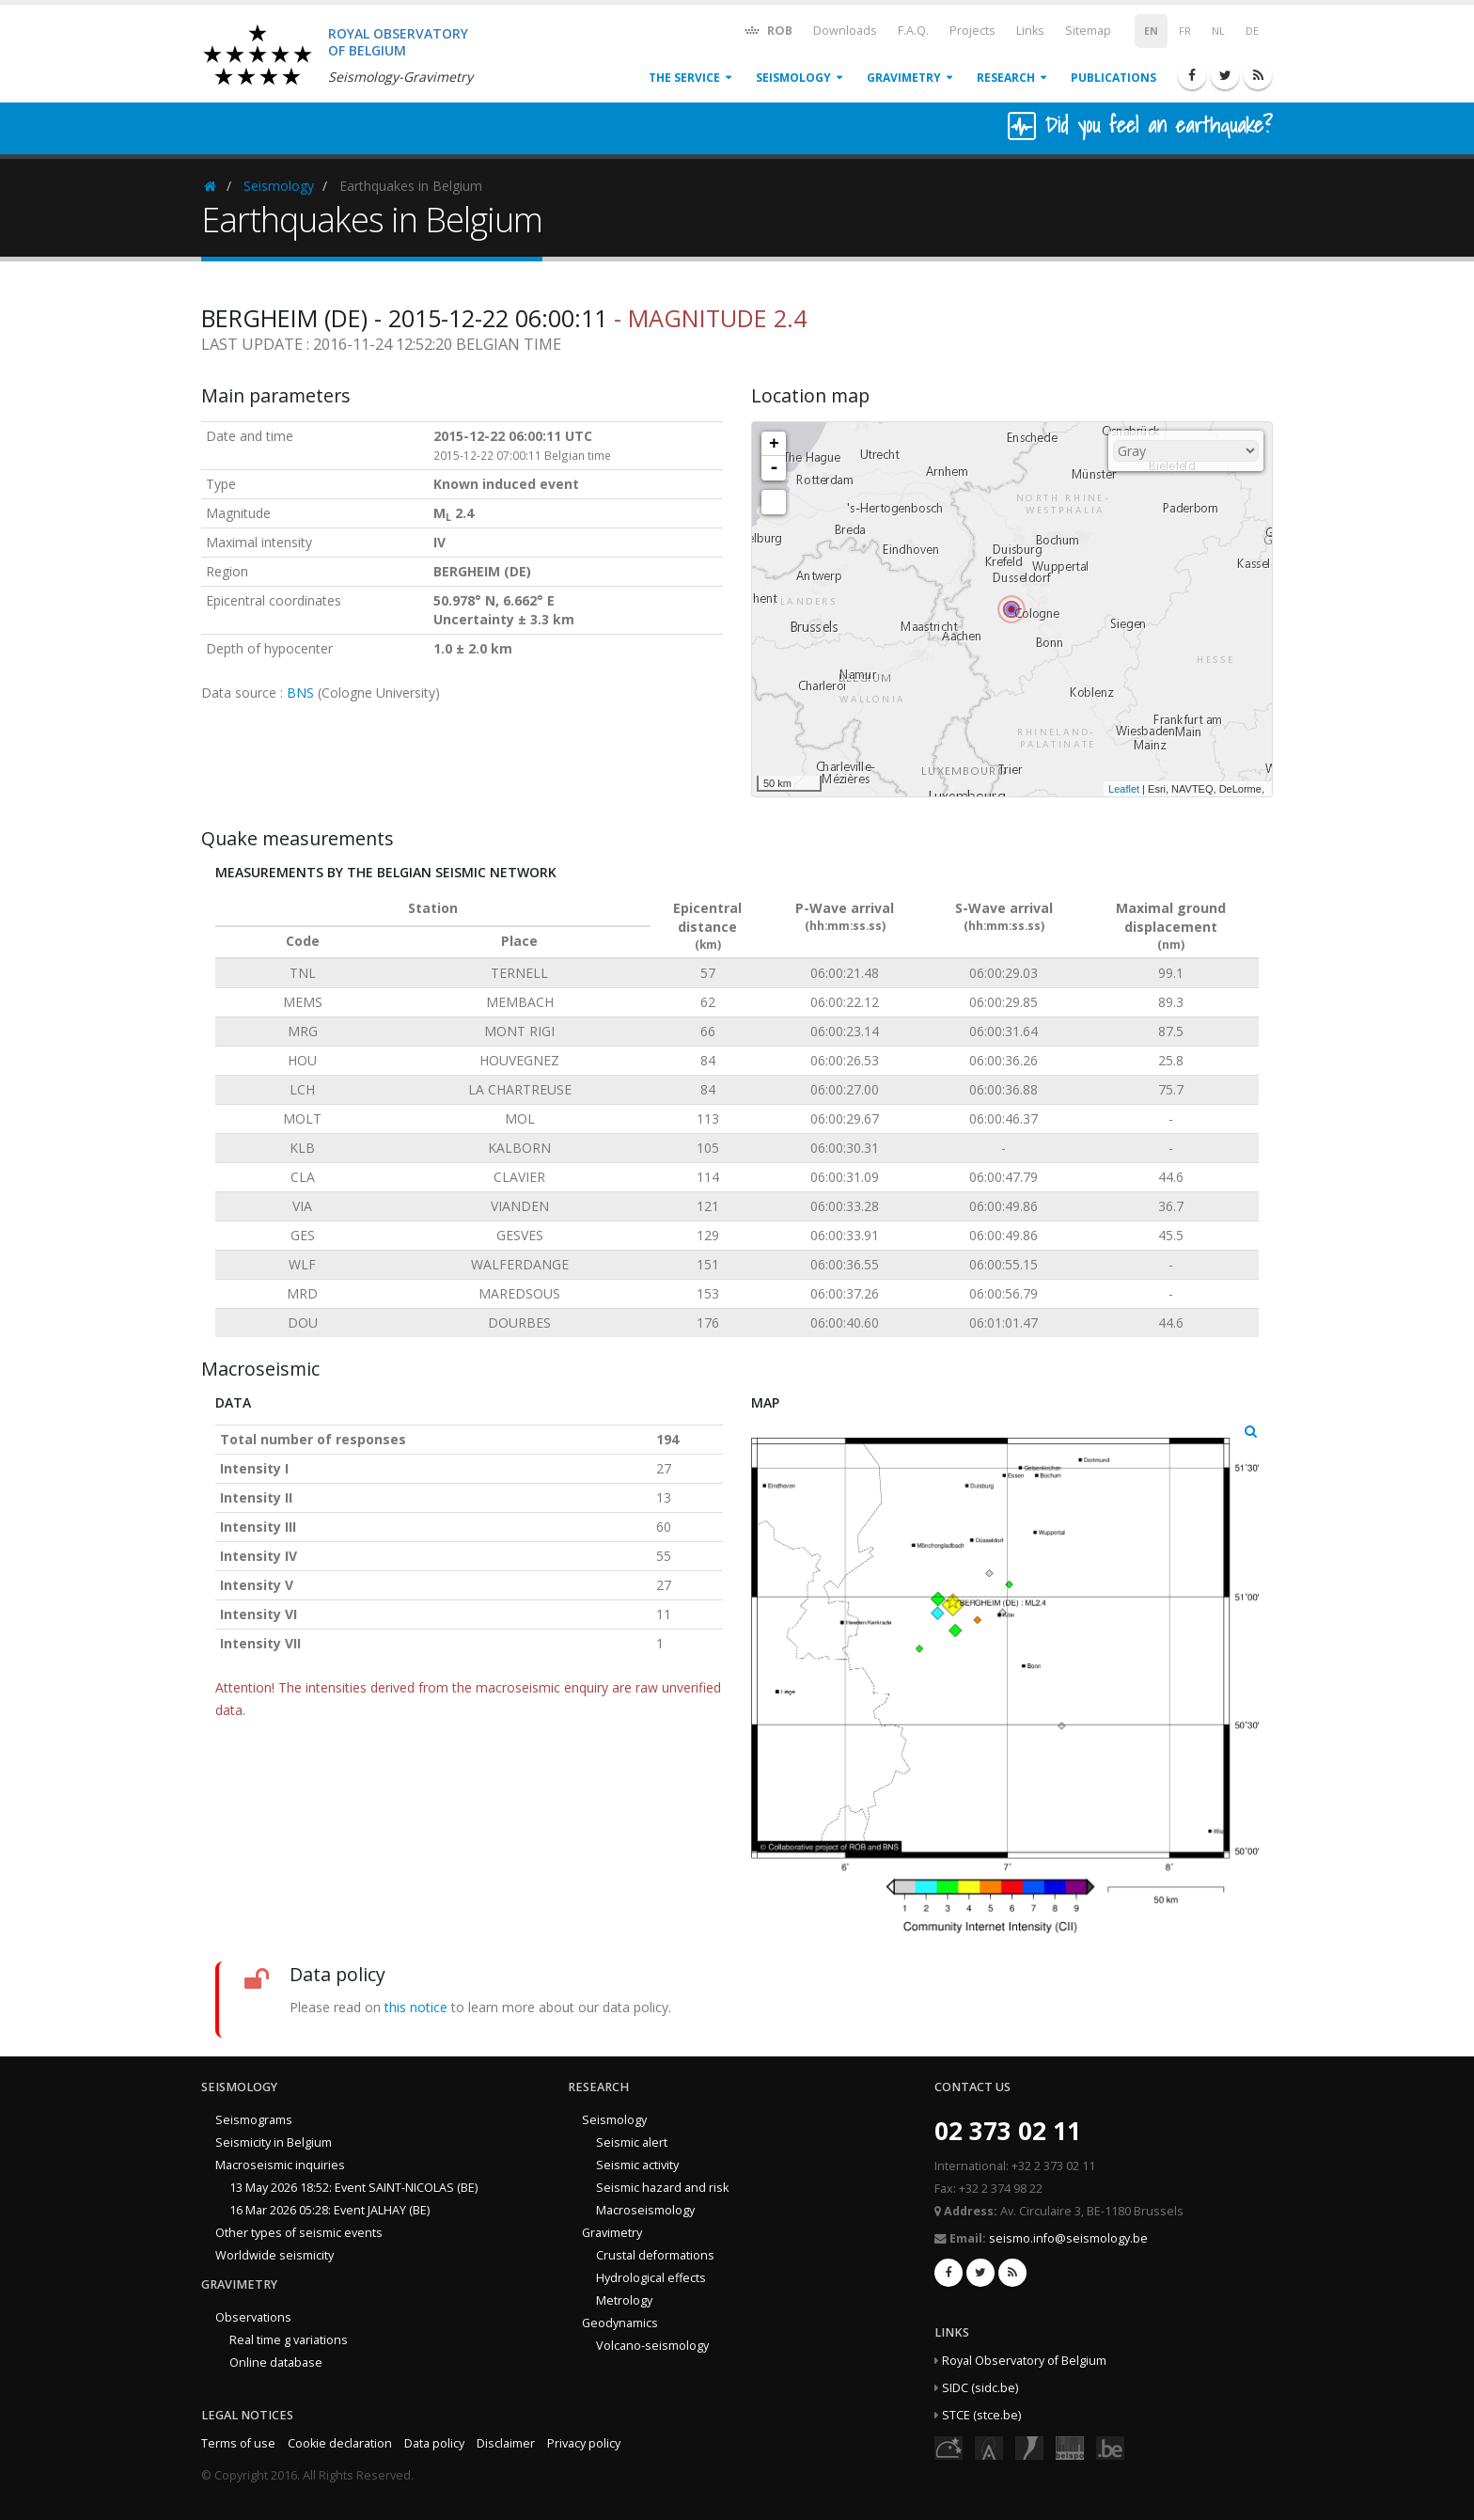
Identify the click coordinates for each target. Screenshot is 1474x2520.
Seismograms (253, 2120)
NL (1218, 31)
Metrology (624, 2300)
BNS (300, 692)
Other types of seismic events (299, 2233)
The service (684, 78)
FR (1185, 31)
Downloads (845, 31)
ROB (767, 30)
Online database (275, 2362)
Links (1030, 31)
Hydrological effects (651, 2278)
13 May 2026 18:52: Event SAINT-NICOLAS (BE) (353, 2188)
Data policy (434, 2443)
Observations (253, 2317)
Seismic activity (637, 2165)
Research (1006, 78)
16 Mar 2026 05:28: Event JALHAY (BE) (329, 2210)
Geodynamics (620, 2323)
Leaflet (1123, 789)
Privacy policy (583, 2443)
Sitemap (1088, 31)
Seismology (793, 78)
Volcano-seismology (652, 2346)
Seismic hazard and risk (662, 2188)
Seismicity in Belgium (273, 2142)
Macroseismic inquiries (280, 2165)
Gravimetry (904, 78)
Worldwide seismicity (274, 2255)
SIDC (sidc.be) (980, 2388)
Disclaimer (506, 2443)
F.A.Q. (913, 31)
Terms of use (238, 2443)
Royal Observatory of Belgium (1024, 2361)
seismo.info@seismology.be (1068, 2238)
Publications (1113, 78)
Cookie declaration (340, 2443)
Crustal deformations (655, 2255)
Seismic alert (631, 2142)
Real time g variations (288, 2340)
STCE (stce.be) (981, 2415)
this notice (415, 2007)
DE (1252, 31)
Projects (972, 31)
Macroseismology (645, 2210)
